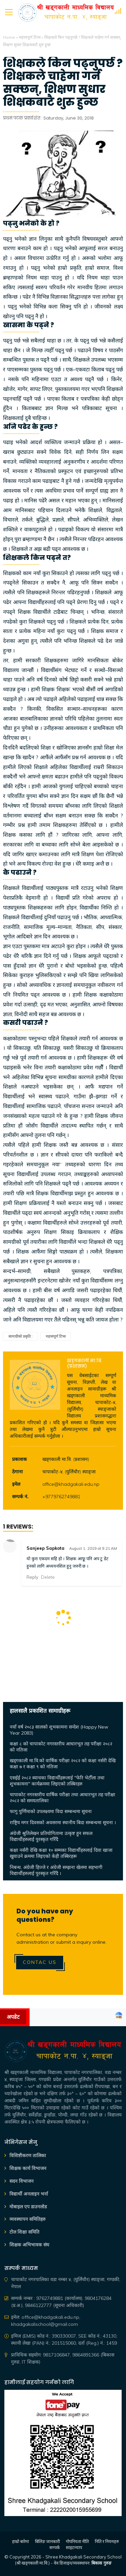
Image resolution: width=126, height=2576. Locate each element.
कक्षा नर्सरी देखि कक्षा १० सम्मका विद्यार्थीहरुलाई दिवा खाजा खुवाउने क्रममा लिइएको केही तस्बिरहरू (61, 1853)
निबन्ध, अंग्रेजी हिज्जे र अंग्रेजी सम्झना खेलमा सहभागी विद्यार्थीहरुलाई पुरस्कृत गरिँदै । (56, 1870)
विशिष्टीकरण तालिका (27, 2155)
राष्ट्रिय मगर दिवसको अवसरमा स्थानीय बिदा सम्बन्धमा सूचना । (63, 1822)
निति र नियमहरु (107, 2541)
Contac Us (39, 1962)
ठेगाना (17, 1472)
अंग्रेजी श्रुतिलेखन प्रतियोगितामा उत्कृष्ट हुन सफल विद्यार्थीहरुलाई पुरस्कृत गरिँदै (51, 1836)
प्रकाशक (19, 1459)
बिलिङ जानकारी (47, 2541)
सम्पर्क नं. (20, 1497)
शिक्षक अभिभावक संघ (29, 2245)
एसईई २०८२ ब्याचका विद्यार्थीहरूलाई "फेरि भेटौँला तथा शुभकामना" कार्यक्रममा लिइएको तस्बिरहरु (57, 1781)
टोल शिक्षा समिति (24, 2232)
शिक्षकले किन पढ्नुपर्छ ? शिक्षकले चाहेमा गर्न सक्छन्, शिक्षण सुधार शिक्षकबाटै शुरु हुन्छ (63, 83)
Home (9, 37)
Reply (32, 1577)
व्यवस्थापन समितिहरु (27, 2219)
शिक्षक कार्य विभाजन (27, 2168)
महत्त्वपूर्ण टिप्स (30, 37)
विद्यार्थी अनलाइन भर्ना (28, 2194)
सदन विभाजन (21, 2181)
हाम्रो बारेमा (20, 2541)
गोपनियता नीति (77, 2541)
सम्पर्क (54, 2547)
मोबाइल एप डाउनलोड (28, 2207)
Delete (48, 1577)
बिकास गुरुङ (101, 2563)
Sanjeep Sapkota (46, 1548)
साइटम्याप (74, 2547)
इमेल (16, 1484)
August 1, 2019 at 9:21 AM (93, 1548)
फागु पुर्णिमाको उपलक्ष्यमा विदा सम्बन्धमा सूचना (51, 1811)
